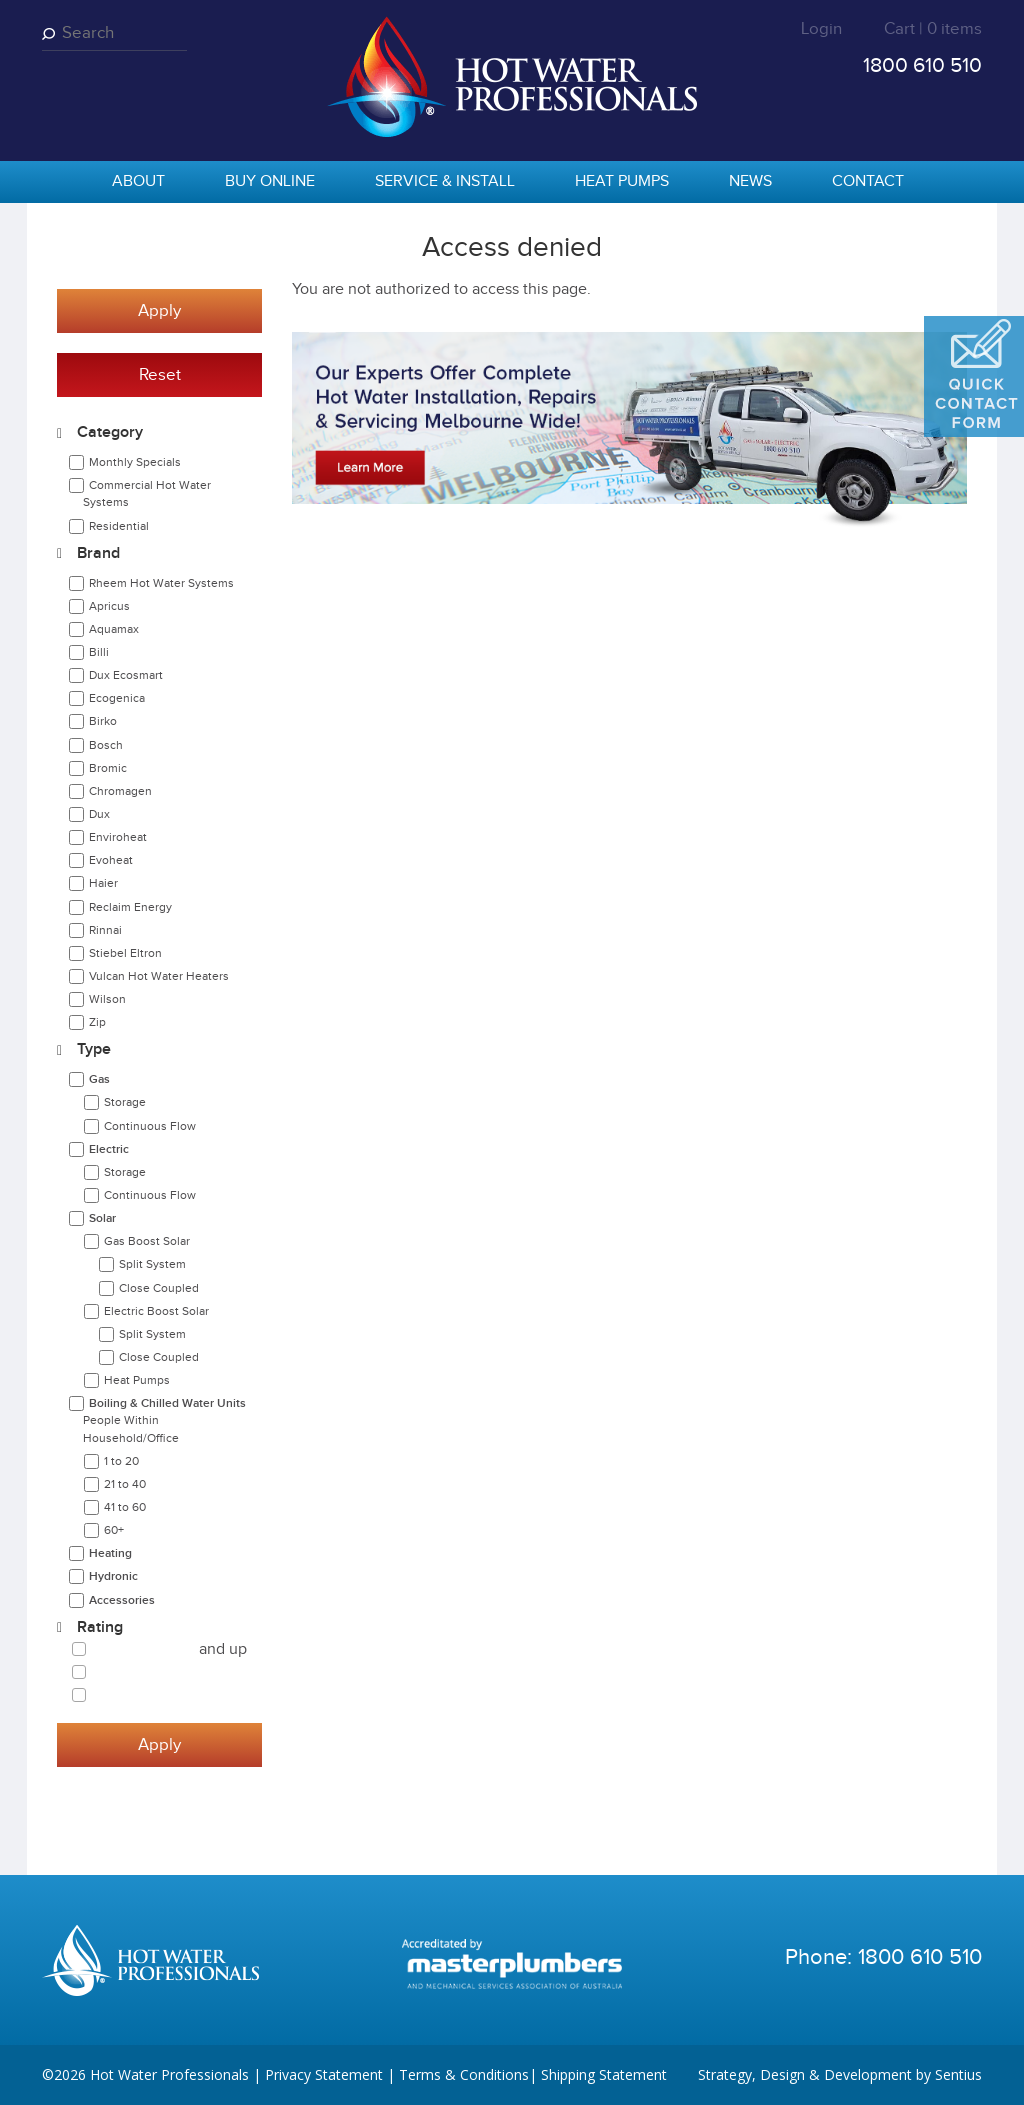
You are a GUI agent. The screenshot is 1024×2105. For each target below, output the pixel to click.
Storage (125, 1102)
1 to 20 (121, 1461)
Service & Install (445, 181)
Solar (102, 1218)
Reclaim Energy (130, 907)
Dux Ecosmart (126, 675)
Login (821, 29)
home (67, 183)
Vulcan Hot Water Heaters (159, 976)
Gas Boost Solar (147, 1241)
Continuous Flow (150, 1126)
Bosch (106, 745)
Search (52, 33)
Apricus (109, 606)
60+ (114, 1530)
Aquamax (114, 629)
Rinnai (105, 930)
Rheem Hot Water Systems (161, 583)
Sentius (958, 2074)
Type (94, 1049)
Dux (99, 814)
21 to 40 (125, 1484)
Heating (110, 1553)
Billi (99, 652)
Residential (119, 526)
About (138, 181)
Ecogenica (117, 698)
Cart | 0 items (933, 29)
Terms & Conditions (464, 2074)
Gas (99, 1079)
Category (110, 432)
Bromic (108, 768)
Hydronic (113, 1576)
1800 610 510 (922, 65)
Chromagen (120, 791)
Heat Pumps (622, 181)
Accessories (122, 1600)
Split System (152, 1264)
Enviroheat (118, 837)
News (750, 181)
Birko (103, 721)
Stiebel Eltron (125, 953)
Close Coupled (159, 1288)
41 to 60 (125, 1507)
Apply (159, 311)
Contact (868, 181)
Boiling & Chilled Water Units (164, 1420)
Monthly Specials (135, 462)
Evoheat (111, 860)
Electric (109, 1149)
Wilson (107, 999)
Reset (160, 375)
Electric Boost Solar (156, 1311)
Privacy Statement (324, 2074)
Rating (100, 1627)
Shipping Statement (604, 2074)
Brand (98, 553)
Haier (103, 883)
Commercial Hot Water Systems (147, 493)
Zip (97, 1022)
